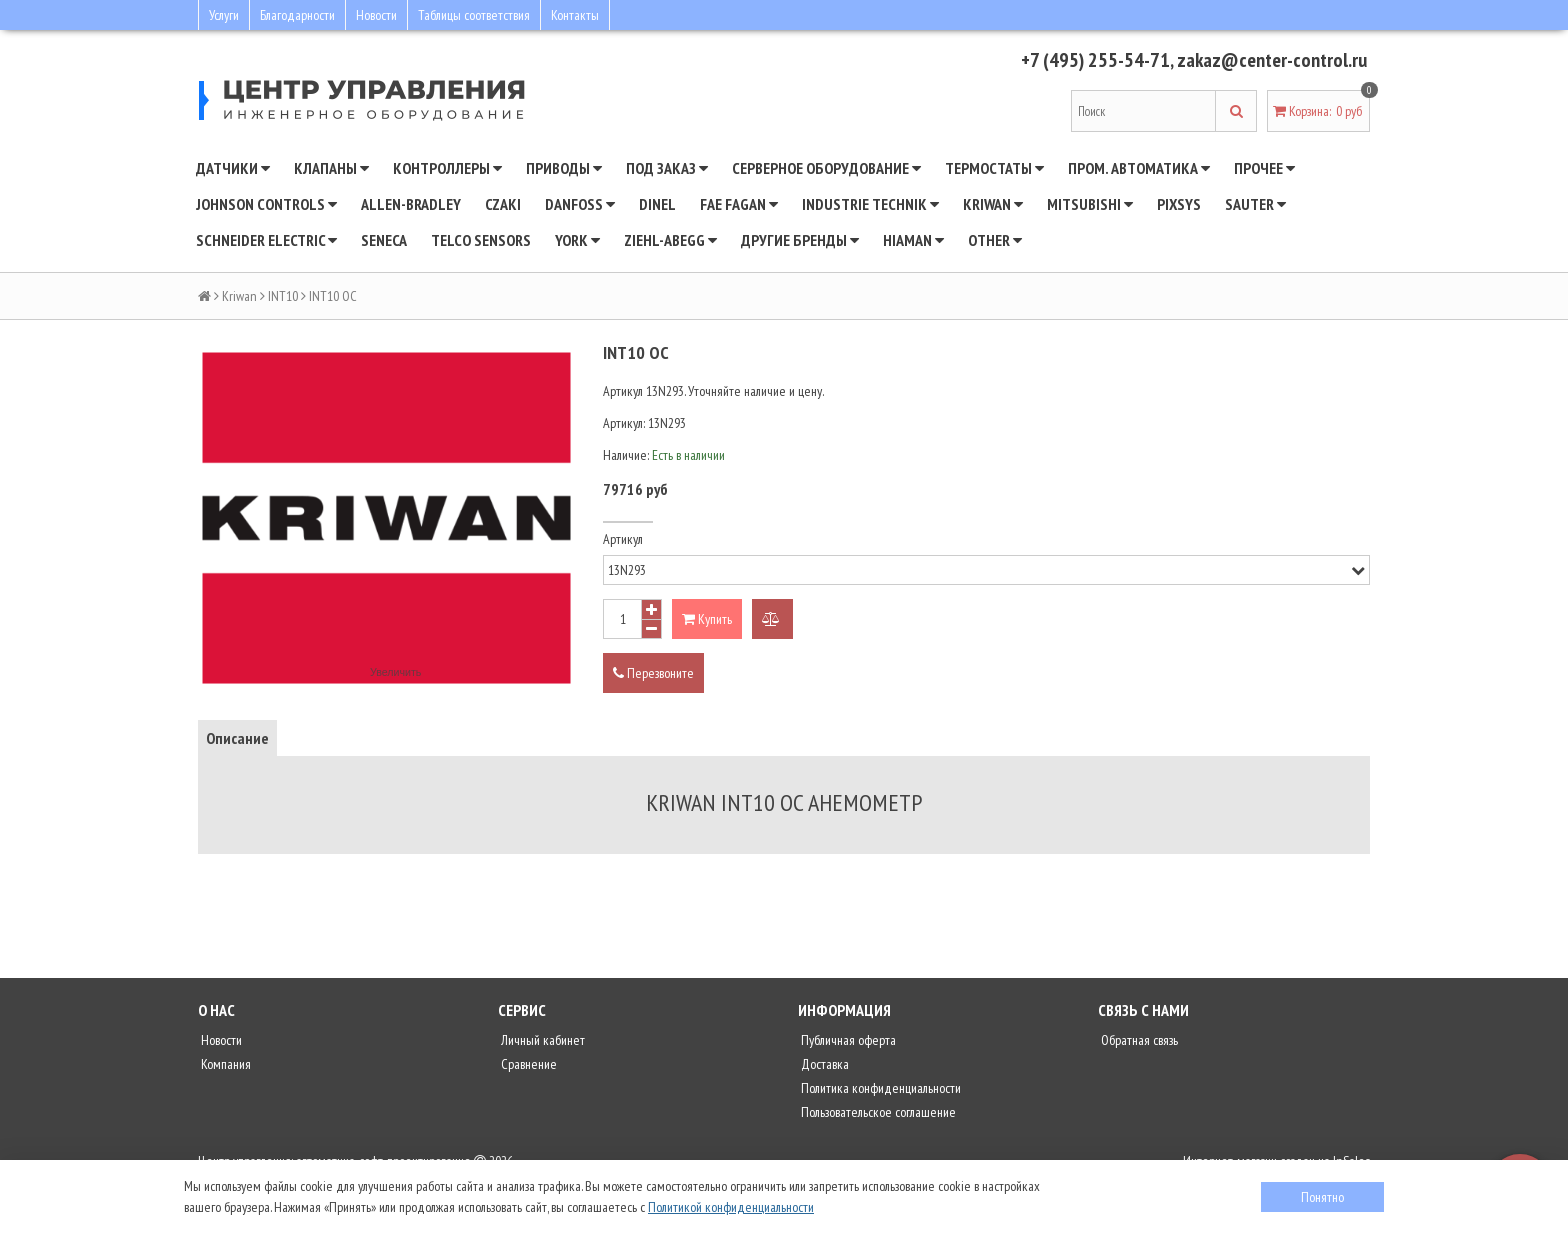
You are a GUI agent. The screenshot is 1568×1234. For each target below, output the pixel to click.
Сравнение (527, 1064)
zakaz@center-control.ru (1272, 60)
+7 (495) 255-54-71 (1095, 60)
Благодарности (297, 15)
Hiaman (913, 240)
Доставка (823, 1064)
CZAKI (503, 204)
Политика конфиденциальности (879, 1088)
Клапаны (331, 168)
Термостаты (994, 168)
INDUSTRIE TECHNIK (870, 204)
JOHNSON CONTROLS (266, 204)
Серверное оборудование (826, 168)
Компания (224, 1064)
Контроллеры (447, 168)
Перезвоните (653, 673)
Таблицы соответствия (474, 15)
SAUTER (1255, 204)
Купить (707, 619)
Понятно (1322, 1197)
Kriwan (993, 204)
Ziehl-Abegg (670, 240)
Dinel (657, 204)
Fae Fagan (739, 204)
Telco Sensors (481, 240)
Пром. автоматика (1139, 168)
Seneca (384, 240)
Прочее (1264, 168)
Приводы (564, 168)
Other (995, 240)
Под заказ (667, 168)
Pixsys (1179, 204)
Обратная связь (1138, 1040)
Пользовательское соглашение (877, 1112)
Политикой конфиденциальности (731, 1207)
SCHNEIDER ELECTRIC (266, 240)
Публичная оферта (847, 1040)
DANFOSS (580, 204)
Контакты (575, 15)
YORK (577, 240)
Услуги (224, 15)
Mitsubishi (1090, 204)
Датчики (233, 168)
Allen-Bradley (411, 204)
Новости (376, 15)
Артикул (623, 539)
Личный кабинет (541, 1040)
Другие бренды (800, 240)
